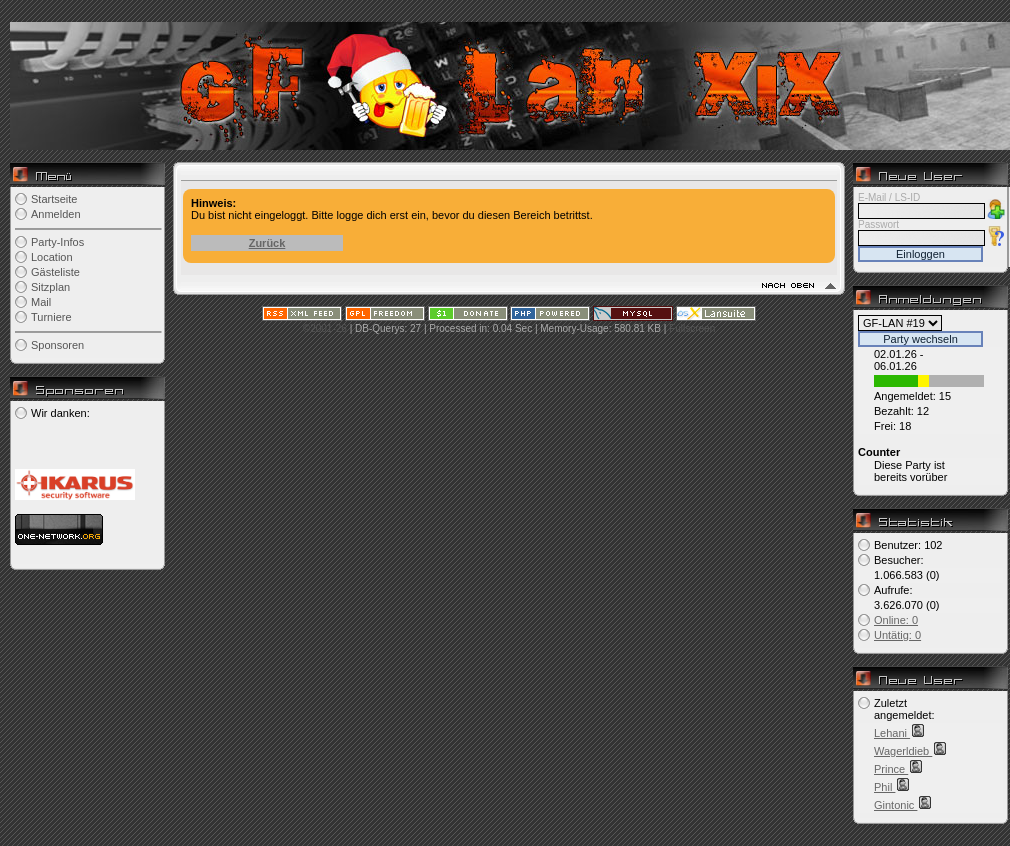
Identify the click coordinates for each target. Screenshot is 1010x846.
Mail (41, 302)
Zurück (267, 243)
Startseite (54, 199)
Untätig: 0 (897, 635)
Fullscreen (692, 328)
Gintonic (895, 805)
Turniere (51, 317)
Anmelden (56, 214)
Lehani (892, 733)
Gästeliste (55, 272)
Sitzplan (50, 287)
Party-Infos (57, 242)
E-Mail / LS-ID (889, 197)
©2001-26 (325, 328)
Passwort (878, 224)
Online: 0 (896, 620)
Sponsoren (57, 345)
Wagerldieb (903, 751)
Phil (884, 787)
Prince (891, 769)
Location (52, 257)
